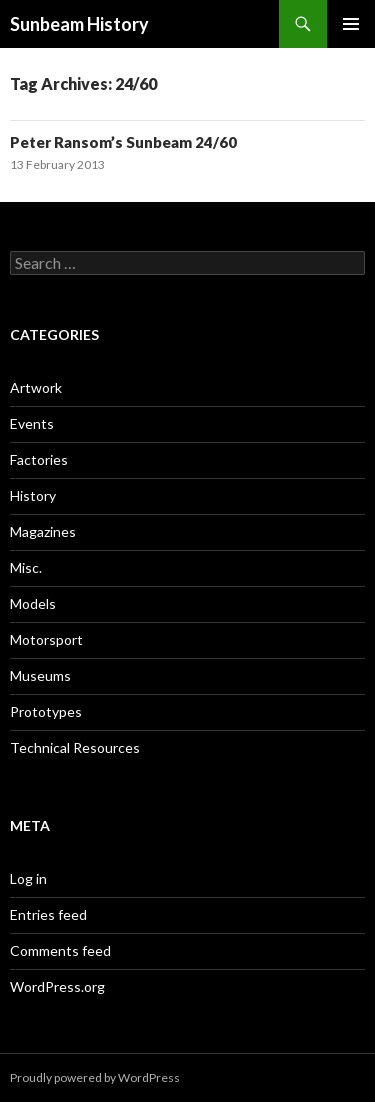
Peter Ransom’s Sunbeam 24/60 (123, 142)
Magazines (43, 531)
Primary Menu (351, 24)
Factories (39, 459)
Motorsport (46, 639)
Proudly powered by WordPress (95, 1077)
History (33, 495)
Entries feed (48, 914)
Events (32, 423)
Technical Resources (75, 747)
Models (33, 603)
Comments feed (60, 950)
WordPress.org (57, 986)
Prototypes (46, 711)
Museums (40, 675)
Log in (28, 878)
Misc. (26, 567)
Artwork (36, 387)
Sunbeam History (79, 24)
